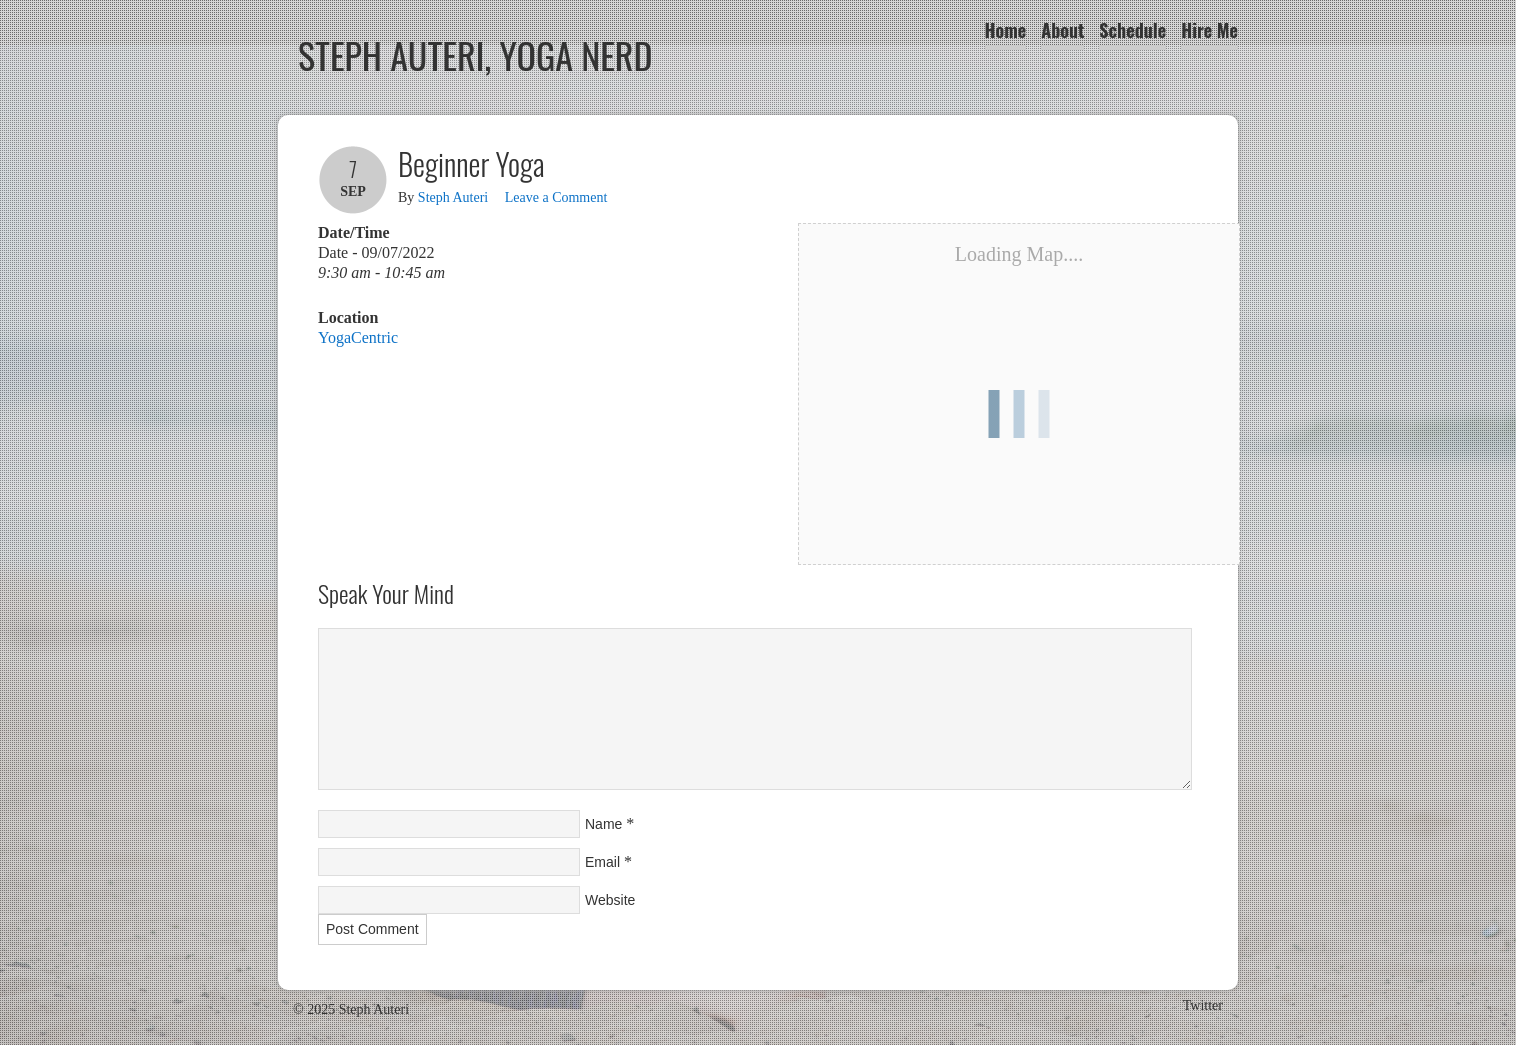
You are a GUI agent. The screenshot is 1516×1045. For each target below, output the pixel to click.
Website (610, 900)
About (1062, 30)
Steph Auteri (453, 197)
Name (603, 824)
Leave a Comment (556, 197)
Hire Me (1209, 30)
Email (602, 862)
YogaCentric (358, 337)
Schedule (1132, 30)
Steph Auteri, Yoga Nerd (475, 54)
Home (1006, 30)
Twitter (1203, 1005)
